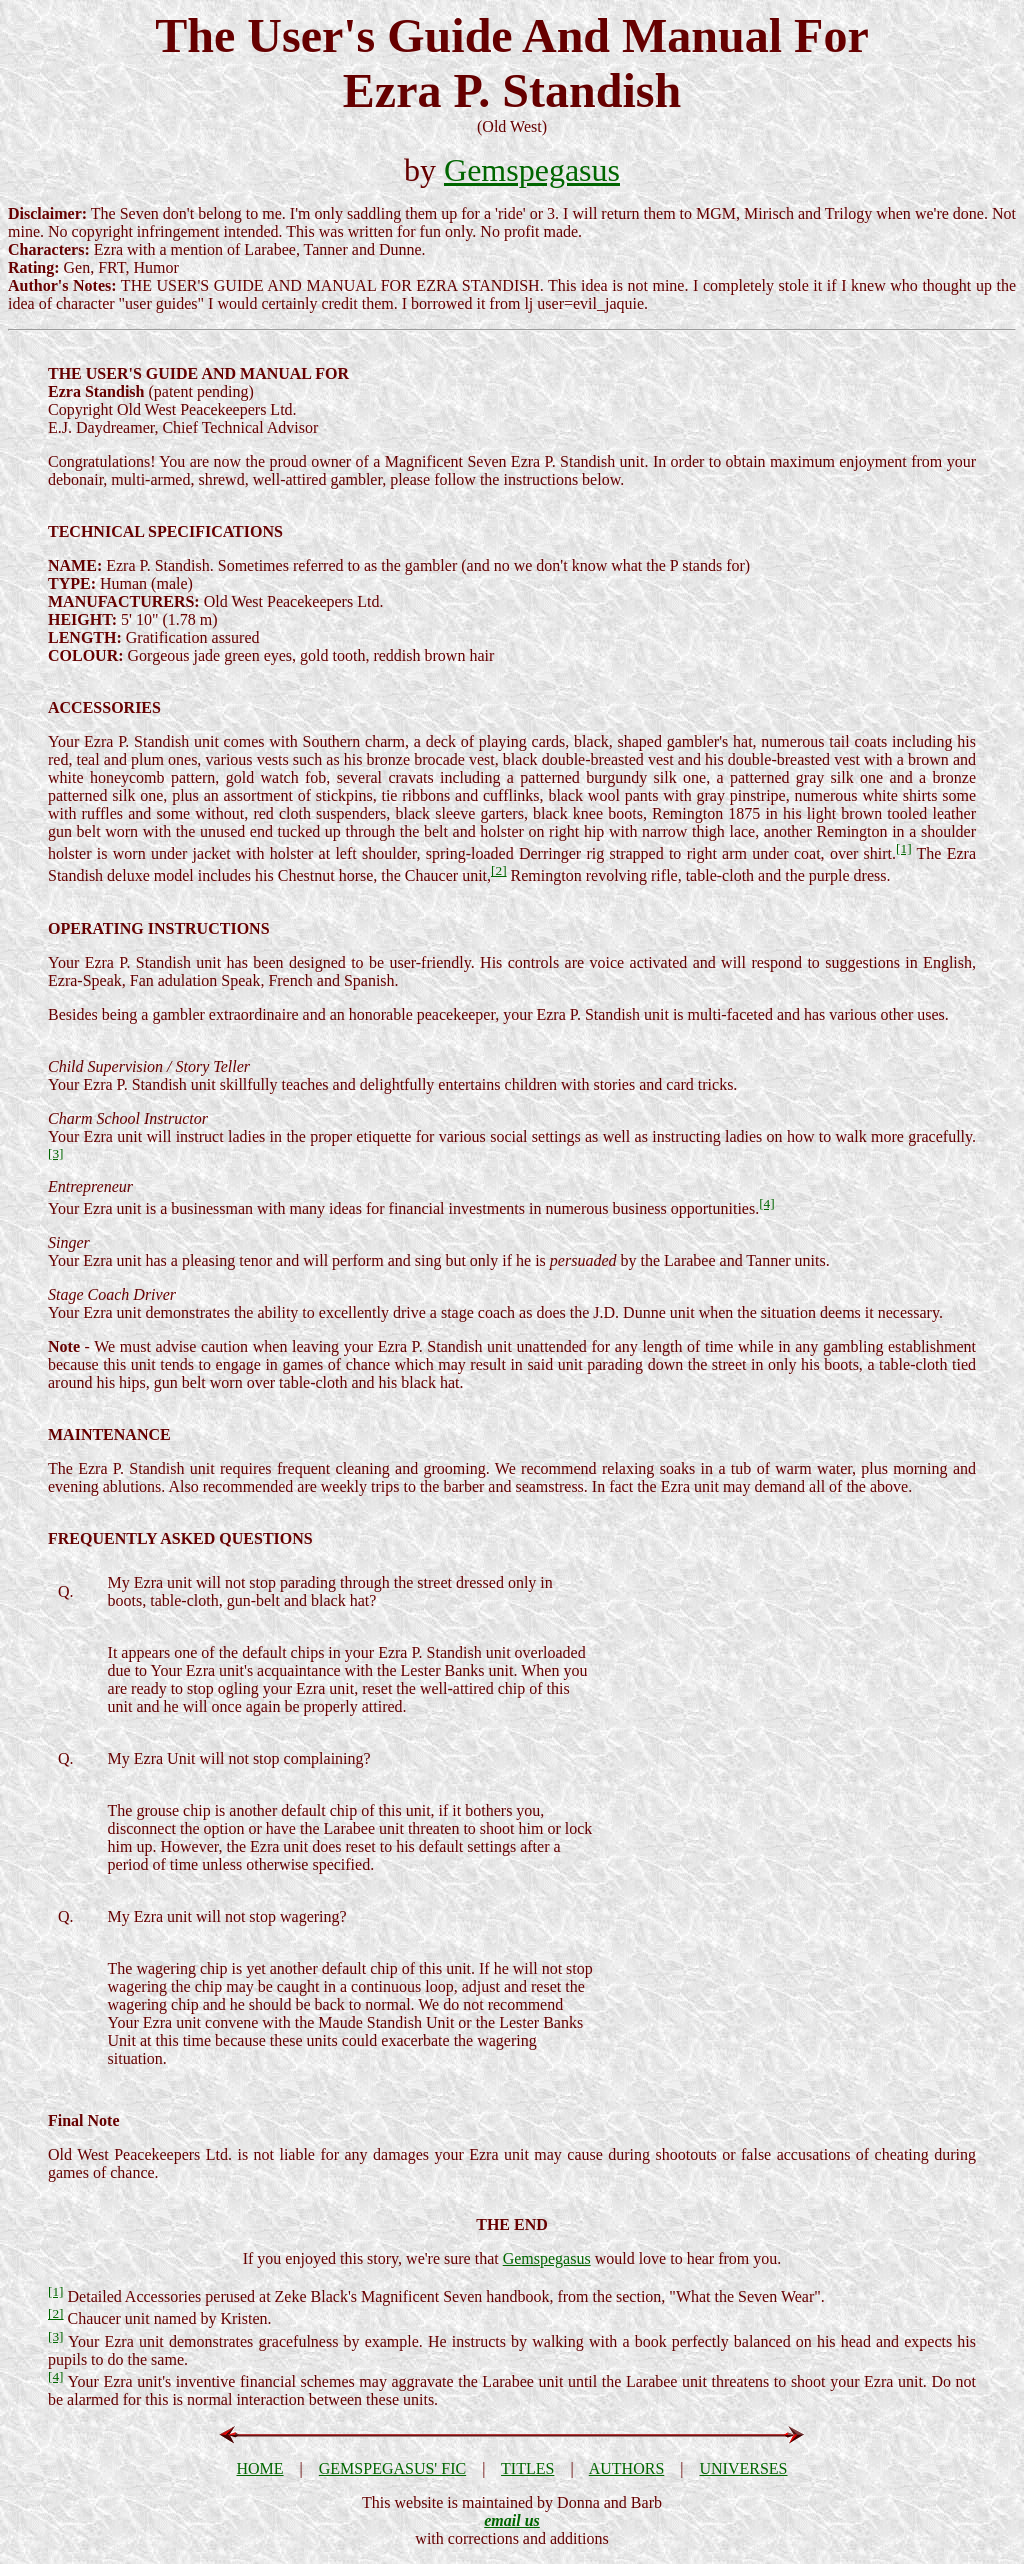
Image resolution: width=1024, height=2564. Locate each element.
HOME (259, 2468)
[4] (767, 1203)
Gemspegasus (532, 170)
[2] (499, 870)
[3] (56, 1153)
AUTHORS (627, 2468)
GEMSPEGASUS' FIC (392, 2468)
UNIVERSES (744, 2468)
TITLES (527, 2468)
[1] (904, 848)
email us (512, 2520)
